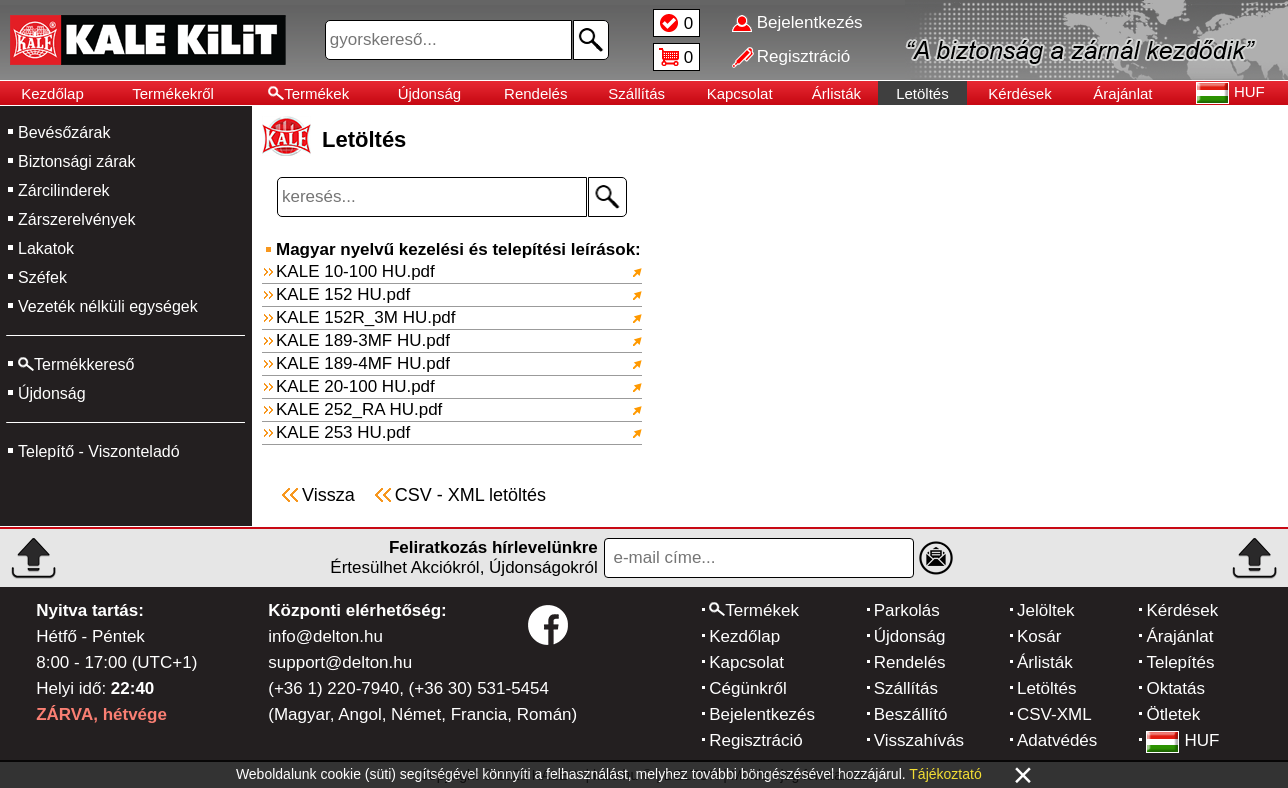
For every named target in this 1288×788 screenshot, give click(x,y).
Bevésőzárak (64, 132)
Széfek (42, 277)
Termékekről (173, 93)
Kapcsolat (740, 93)
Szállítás (636, 93)
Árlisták (836, 93)
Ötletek (1173, 714)
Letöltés (922, 93)
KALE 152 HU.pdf (343, 294)
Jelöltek (1046, 610)
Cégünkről (748, 688)
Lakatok (46, 248)
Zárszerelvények (76, 219)
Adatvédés (1057, 740)
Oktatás (1175, 688)
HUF (1182, 740)
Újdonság (429, 93)
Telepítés (1180, 662)
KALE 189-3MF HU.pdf (363, 340)
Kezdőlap (52, 93)
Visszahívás (919, 740)
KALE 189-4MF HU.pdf (363, 363)
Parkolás (907, 610)
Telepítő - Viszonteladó (99, 451)
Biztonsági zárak (76, 161)
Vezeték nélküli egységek (108, 306)
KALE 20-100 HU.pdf (355, 386)
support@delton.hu (340, 662)
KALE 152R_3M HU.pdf (366, 317)
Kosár (1039, 636)
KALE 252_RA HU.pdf (359, 409)
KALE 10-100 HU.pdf (355, 271)
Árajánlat (1122, 93)
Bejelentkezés (762, 714)
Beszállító (911, 714)
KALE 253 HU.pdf (343, 432)
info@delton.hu (325, 636)
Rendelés (535, 93)
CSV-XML (1054, 714)
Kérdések (1019, 93)
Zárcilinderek (64, 190)
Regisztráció (756, 740)
